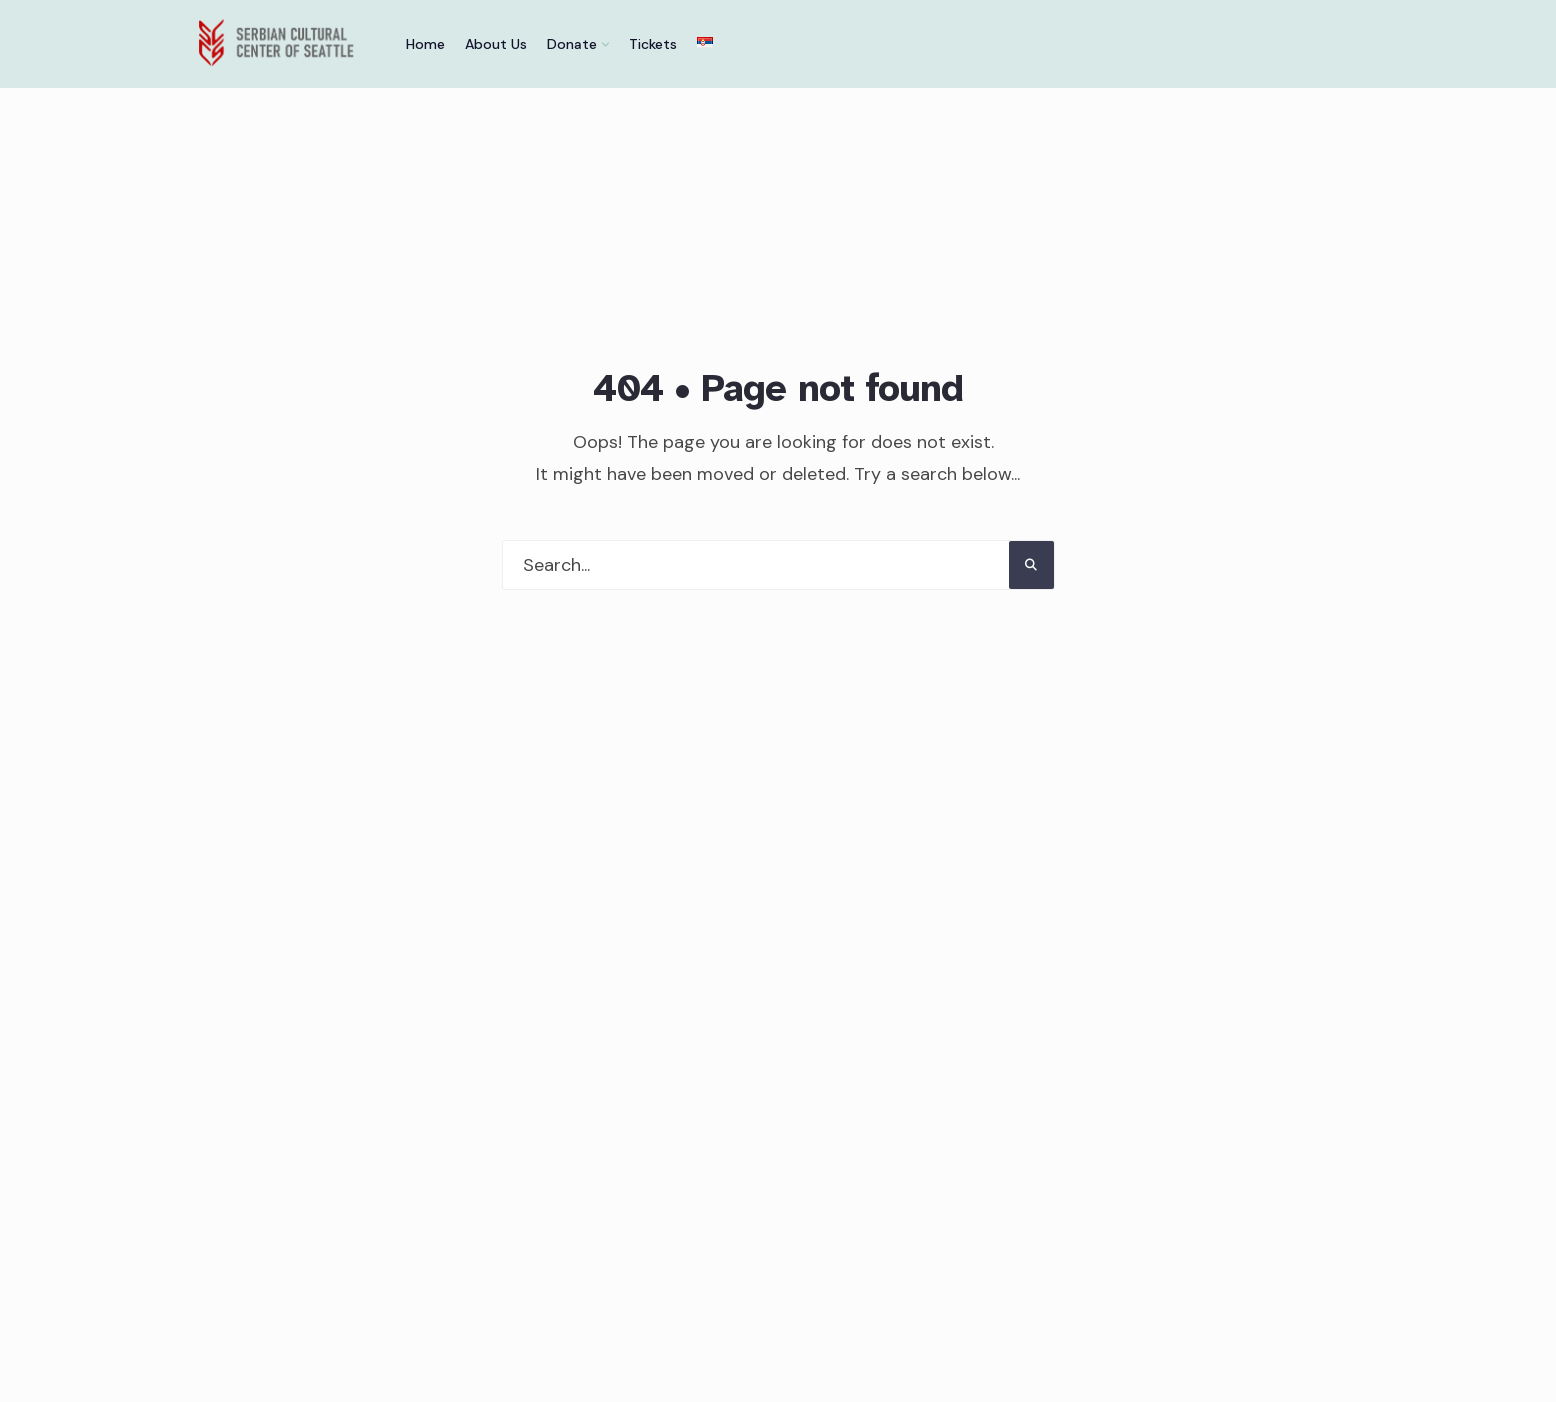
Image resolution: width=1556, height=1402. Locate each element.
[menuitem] (578, 44)
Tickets (653, 44)
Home (425, 44)
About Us (496, 44)
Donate (572, 44)
